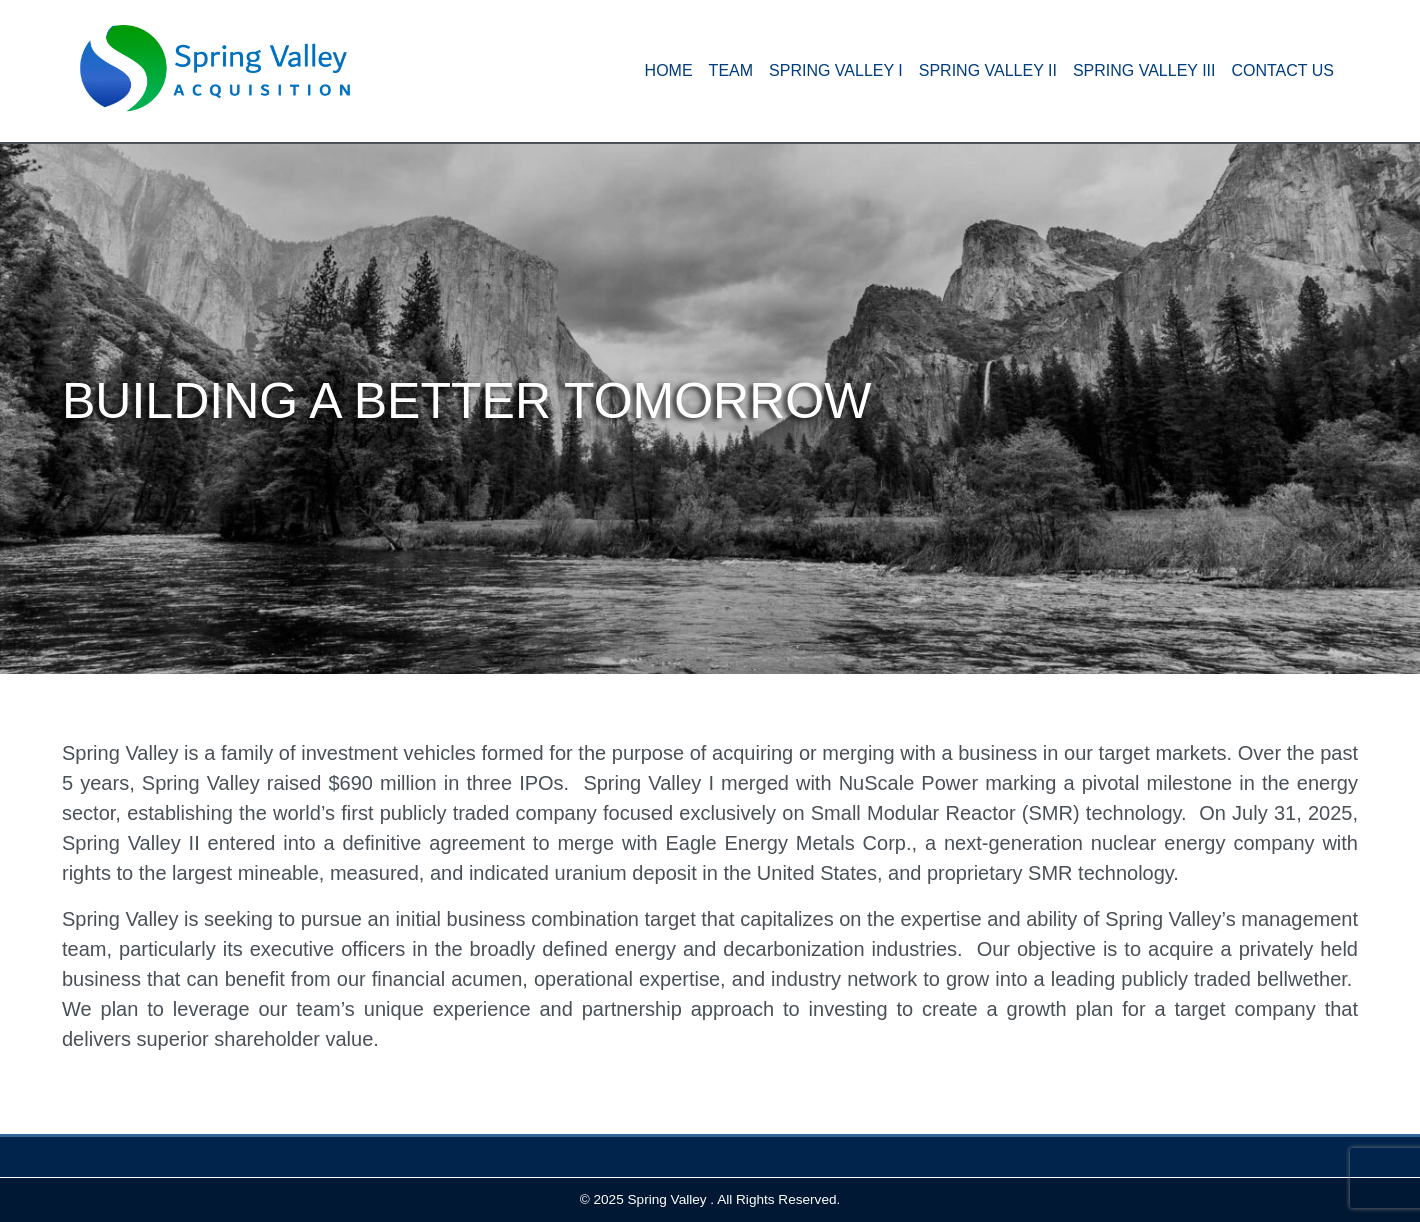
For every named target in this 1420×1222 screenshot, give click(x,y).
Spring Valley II (988, 70)
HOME (669, 70)
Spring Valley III (1144, 70)
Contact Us (1282, 70)
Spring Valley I (836, 70)
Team (731, 70)
